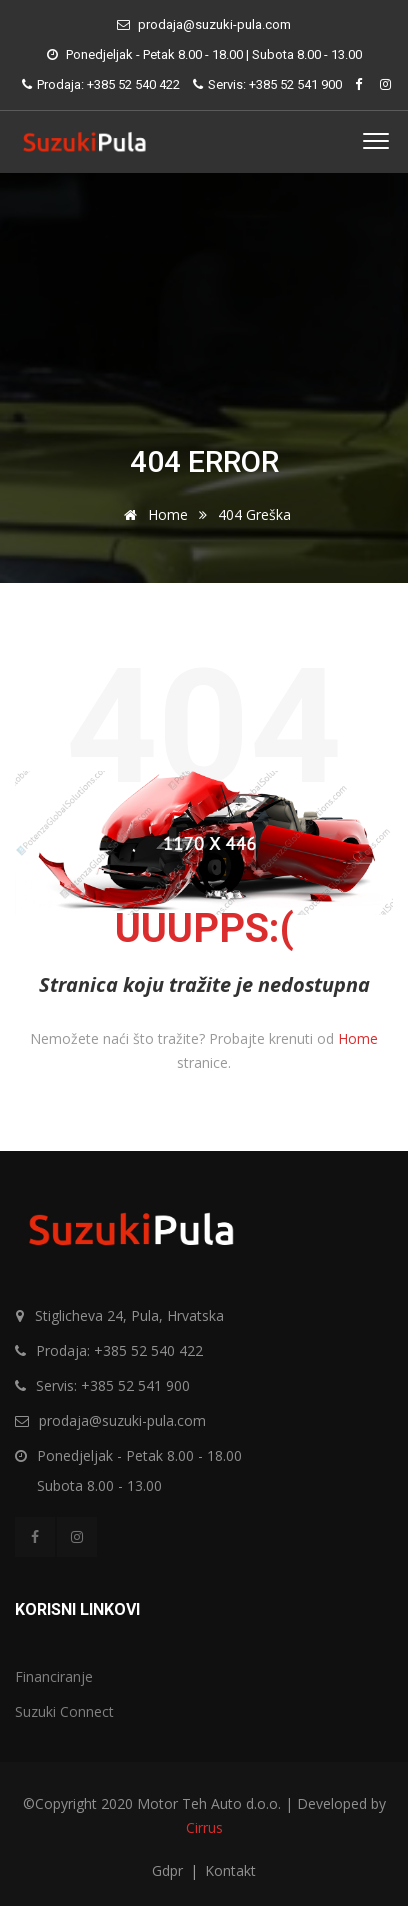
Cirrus (204, 1827)
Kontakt (230, 1870)
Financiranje (54, 1676)
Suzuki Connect (64, 1711)
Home (152, 514)
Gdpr (169, 1870)
